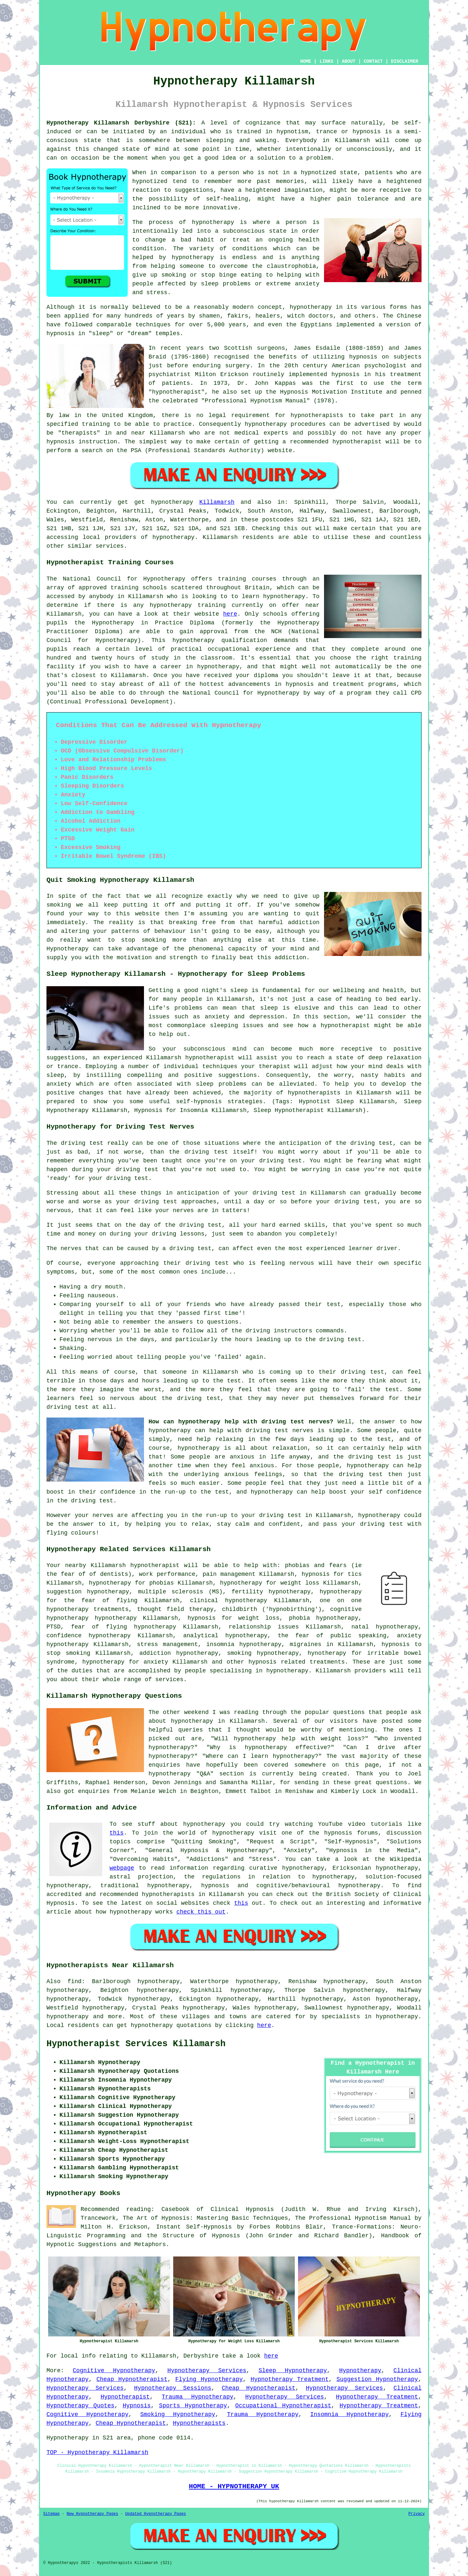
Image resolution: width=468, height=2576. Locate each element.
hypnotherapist (176, 392)
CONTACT (373, 61)
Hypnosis (137, 2405)
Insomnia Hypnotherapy (349, 2414)
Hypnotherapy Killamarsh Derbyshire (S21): (121, 123)
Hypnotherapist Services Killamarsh (136, 2044)
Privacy (417, 2514)
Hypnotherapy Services (206, 2370)
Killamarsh (216, 502)
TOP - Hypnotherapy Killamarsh (97, 2452)
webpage (122, 1868)
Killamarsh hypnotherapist (135, 1565)
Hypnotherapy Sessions (172, 2388)
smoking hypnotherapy (263, 1653)
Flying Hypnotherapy (209, 2379)
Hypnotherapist (125, 2397)
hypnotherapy (213, 222)
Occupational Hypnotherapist (283, 2405)
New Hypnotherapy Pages (92, 2514)
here (230, 614)
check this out (201, 1912)
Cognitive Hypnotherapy (114, 2370)
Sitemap (51, 2514)
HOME (305, 61)
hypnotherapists (317, 415)
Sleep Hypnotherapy (292, 2370)
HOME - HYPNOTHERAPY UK (234, 2486)
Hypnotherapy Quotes (80, 2405)
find (75, 1981)
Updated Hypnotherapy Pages (155, 2514)
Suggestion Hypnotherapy (377, 2379)
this (117, 1833)
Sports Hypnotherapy (193, 2405)
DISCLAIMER (404, 61)
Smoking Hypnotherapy (177, 2414)
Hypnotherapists (199, 2423)
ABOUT (349, 61)
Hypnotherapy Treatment (290, 2379)
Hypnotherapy (360, 2370)
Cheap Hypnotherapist (132, 2379)
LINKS (326, 61)
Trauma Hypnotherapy (197, 2397)
